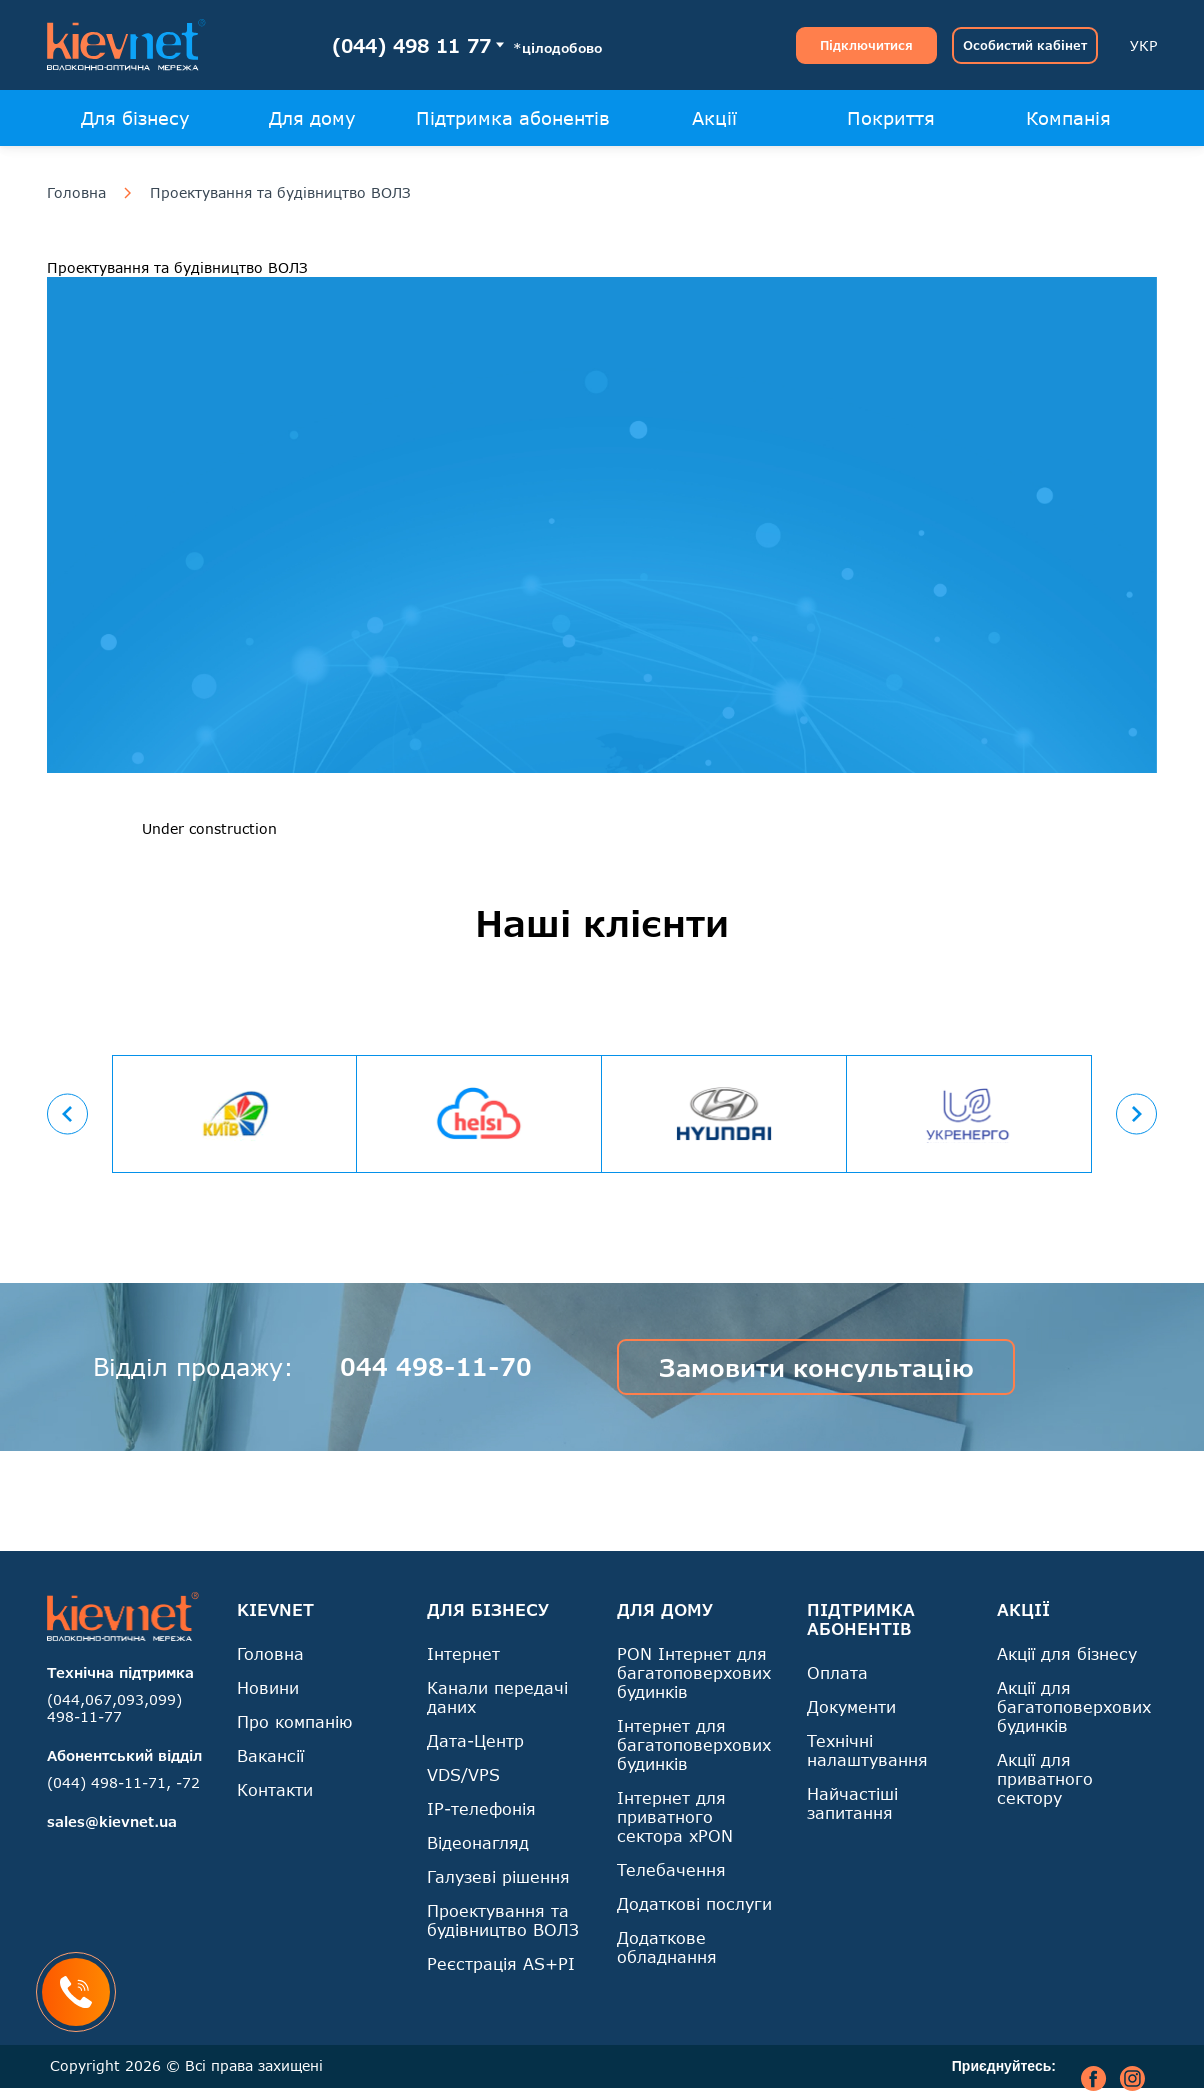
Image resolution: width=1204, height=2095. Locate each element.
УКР (1143, 45)
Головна (76, 193)
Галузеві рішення (498, 1876)
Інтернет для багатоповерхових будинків (694, 1744)
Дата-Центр (475, 1740)
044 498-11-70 (436, 1366)
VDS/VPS (463, 1774)
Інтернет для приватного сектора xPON (675, 1816)
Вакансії (270, 1755)
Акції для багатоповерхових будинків (1074, 1706)
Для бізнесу (135, 118)
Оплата (837, 1672)
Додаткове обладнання (667, 1947)
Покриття (891, 118)
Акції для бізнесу (1067, 1653)
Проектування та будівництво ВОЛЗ (280, 193)
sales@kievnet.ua (112, 1821)
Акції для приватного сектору (1045, 1778)
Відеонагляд (478, 1842)
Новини (268, 1687)
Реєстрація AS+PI (501, 1963)
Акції (714, 118)
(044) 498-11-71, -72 (123, 1782)
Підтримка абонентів (513, 118)
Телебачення (671, 1869)
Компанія (1068, 118)
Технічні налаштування (867, 1750)
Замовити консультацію (816, 1367)
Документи (851, 1706)
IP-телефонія (481, 1808)
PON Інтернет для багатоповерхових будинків (694, 1672)
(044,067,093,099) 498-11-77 (114, 1708)
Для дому (312, 118)
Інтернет (463, 1653)
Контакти (275, 1789)
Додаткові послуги (694, 1903)
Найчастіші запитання (852, 1803)
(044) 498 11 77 (411, 45)
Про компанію (294, 1721)
